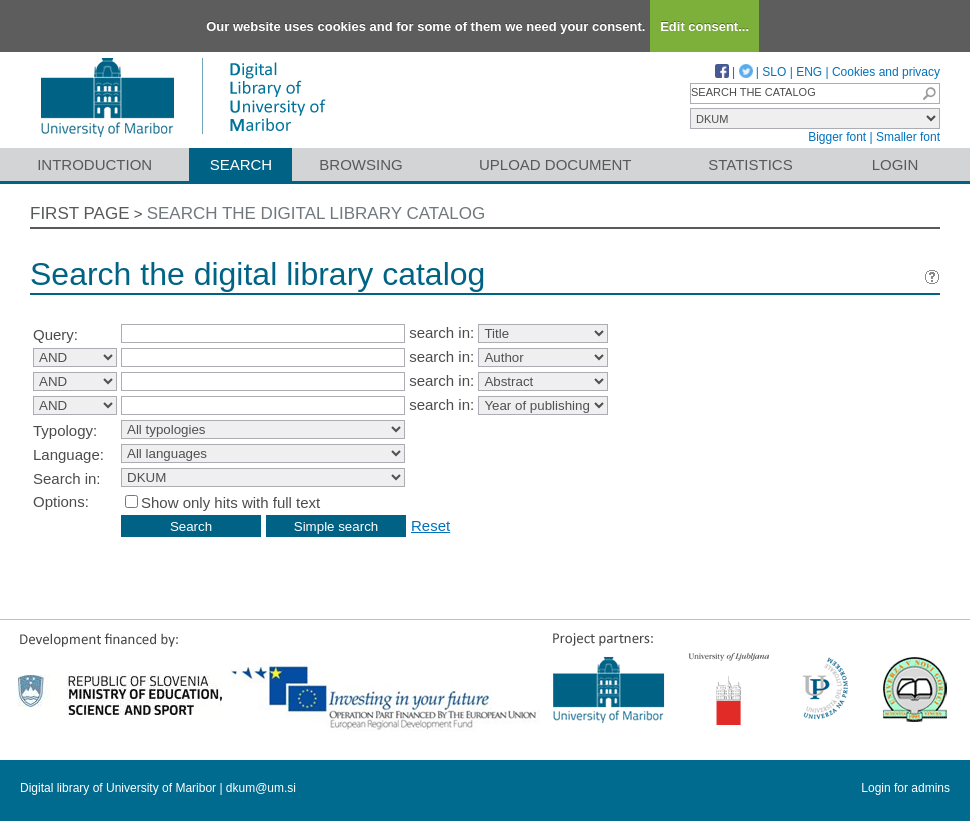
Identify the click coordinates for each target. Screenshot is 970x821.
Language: (68, 454)
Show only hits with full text (230, 502)
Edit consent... (704, 26)
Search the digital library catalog (316, 213)
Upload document (555, 164)
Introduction (94, 164)
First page (80, 213)
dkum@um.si (261, 788)
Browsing (360, 164)
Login (895, 164)
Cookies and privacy (886, 72)
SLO (774, 72)
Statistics (750, 164)
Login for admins (905, 788)
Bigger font (837, 137)
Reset (430, 525)
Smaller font (908, 137)
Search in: (67, 478)
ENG (809, 72)
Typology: (65, 430)
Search (241, 164)
